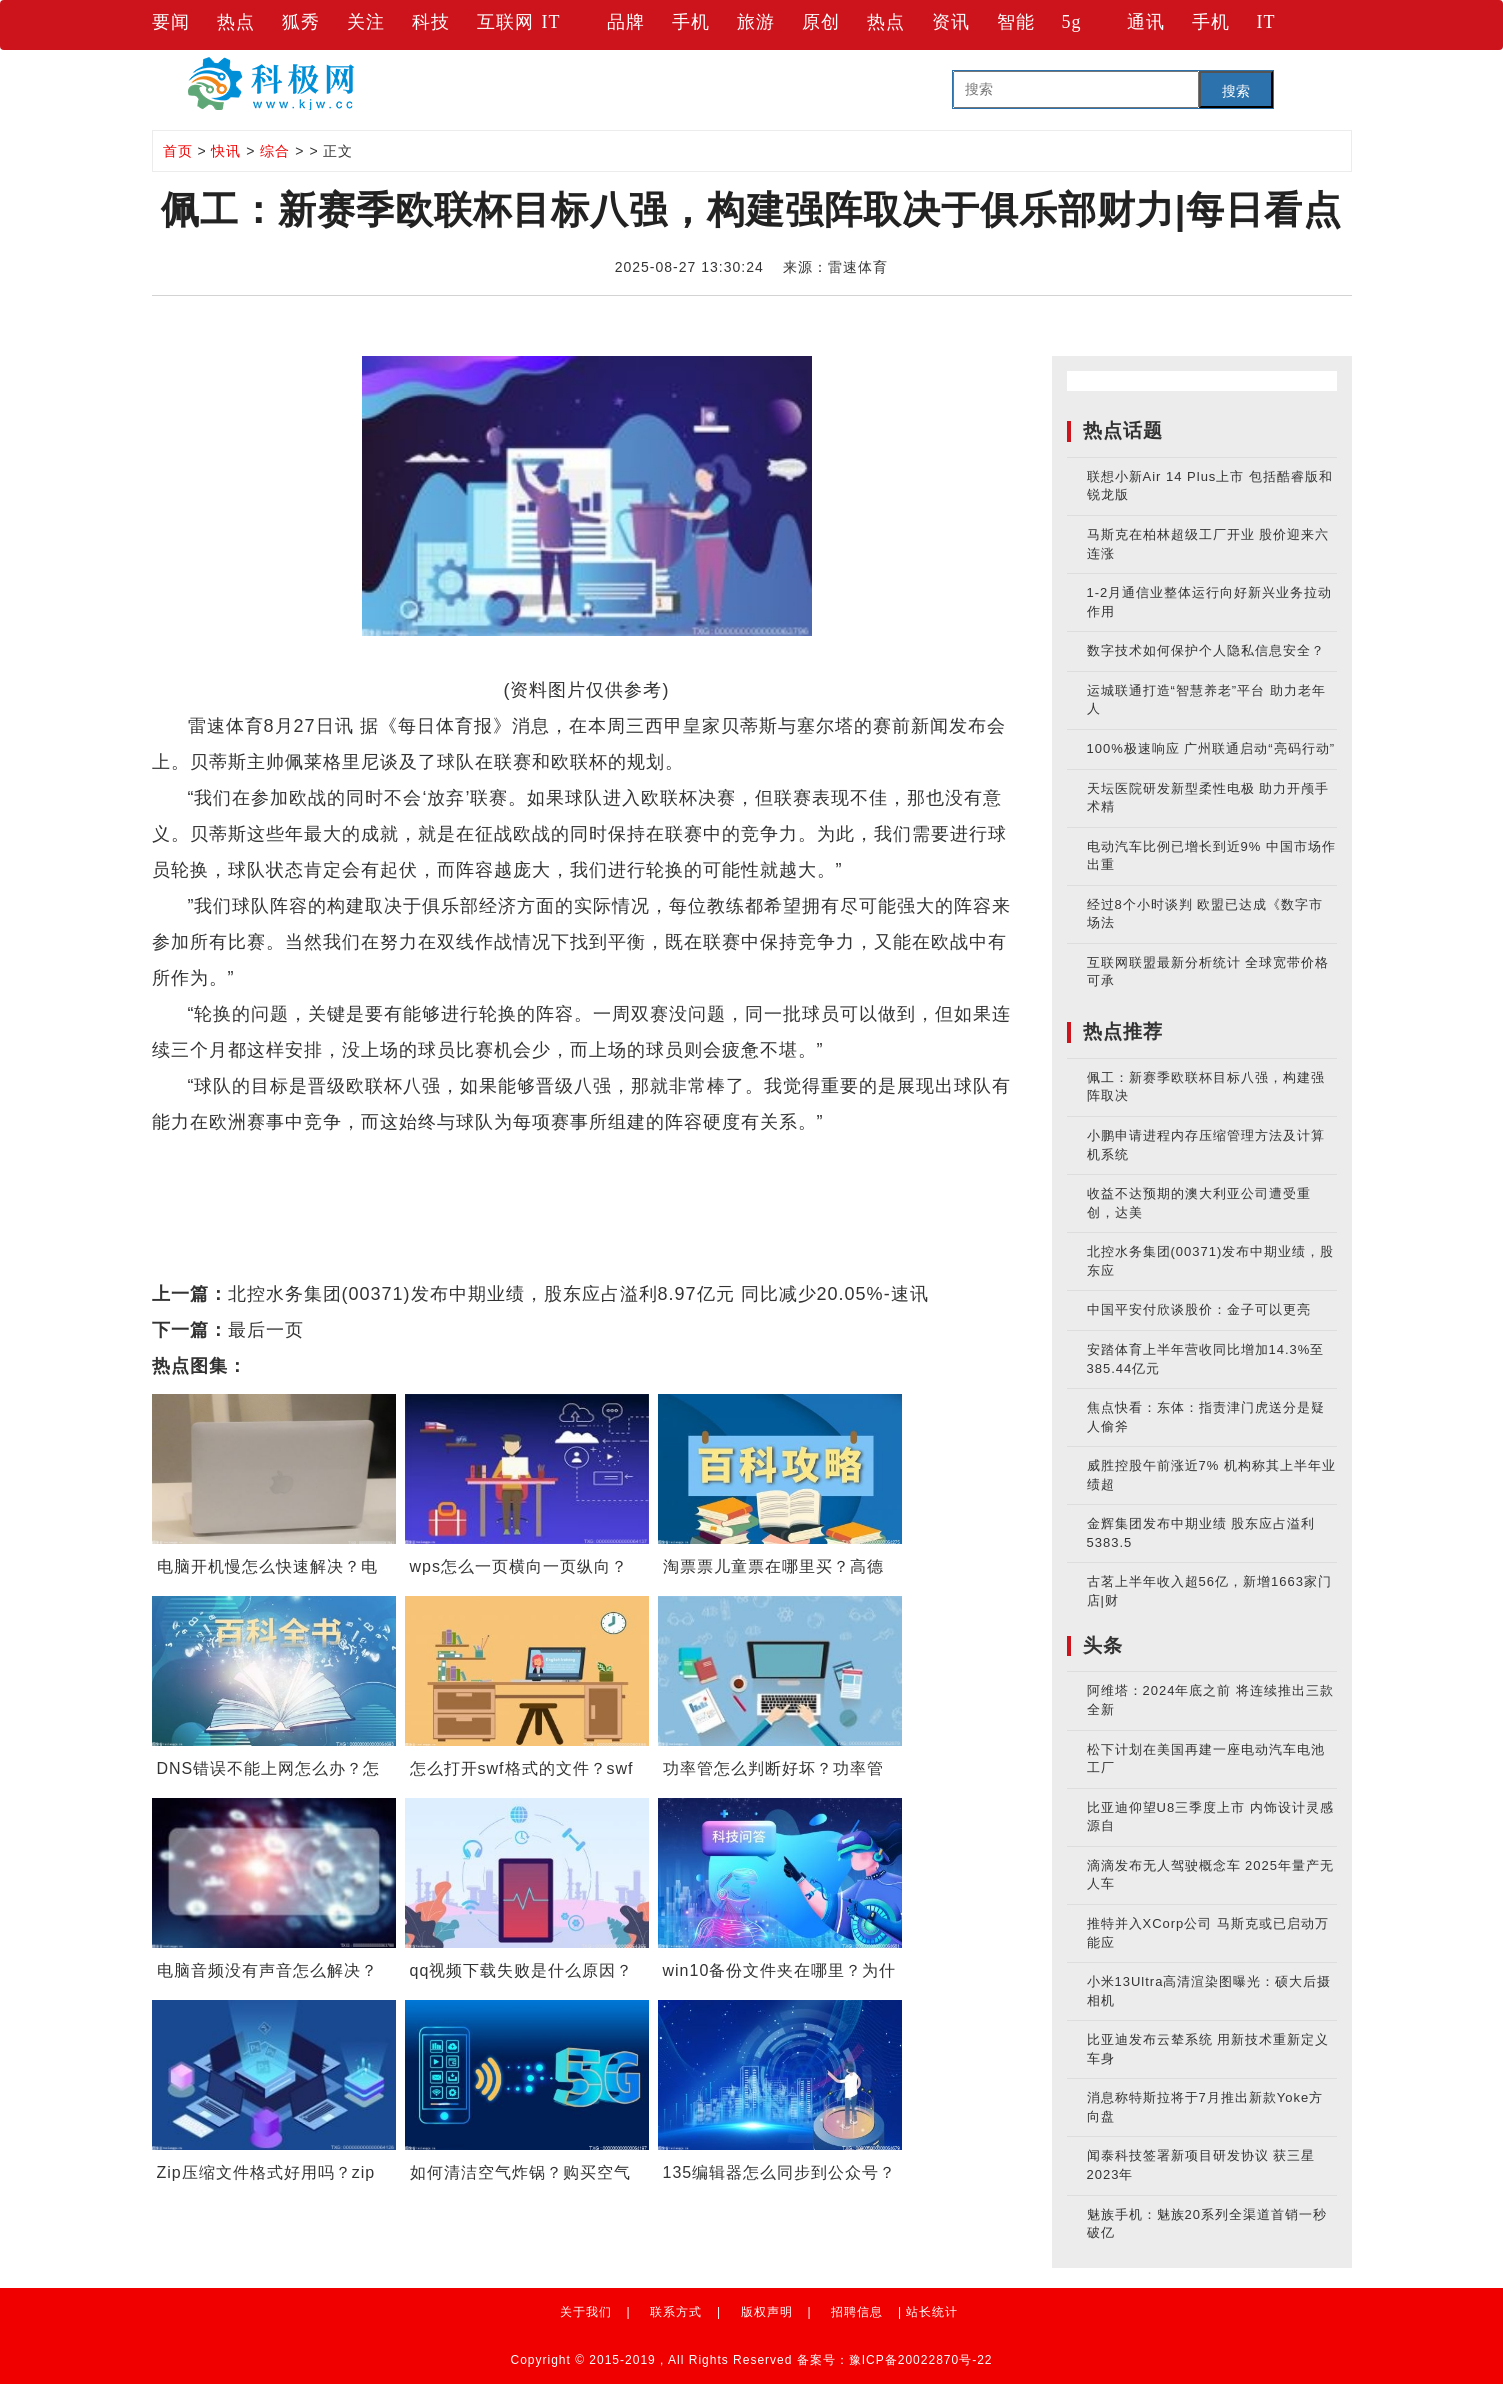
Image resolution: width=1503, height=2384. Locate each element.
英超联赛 (522, 1158)
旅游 (756, 22)
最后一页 (266, 1330)
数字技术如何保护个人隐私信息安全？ (1206, 650)
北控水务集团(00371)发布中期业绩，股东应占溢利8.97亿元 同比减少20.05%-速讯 (578, 1294)
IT (551, 22)
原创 (821, 22)
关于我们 (586, 2312)
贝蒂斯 (449, 1158)
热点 (236, 22)
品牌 (626, 22)
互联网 (505, 22)
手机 (691, 22)
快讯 (226, 151)
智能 (1016, 22)
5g (1072, 22)
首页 (178, 151)
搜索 (1236, 91)
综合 (275, 151)
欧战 (289, 1158)
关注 (366, 22)
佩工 (333, 1158)
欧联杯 (386, 1158)
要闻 (171, 22)
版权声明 (767, 2312)
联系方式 (676, 2312)
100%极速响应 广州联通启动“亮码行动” (1211, 748)
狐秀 (301, 22)
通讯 (1146, 22)
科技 (431, 22)
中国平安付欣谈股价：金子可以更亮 (1199, 1309)
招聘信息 (857, 2312)
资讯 (951, 22)
